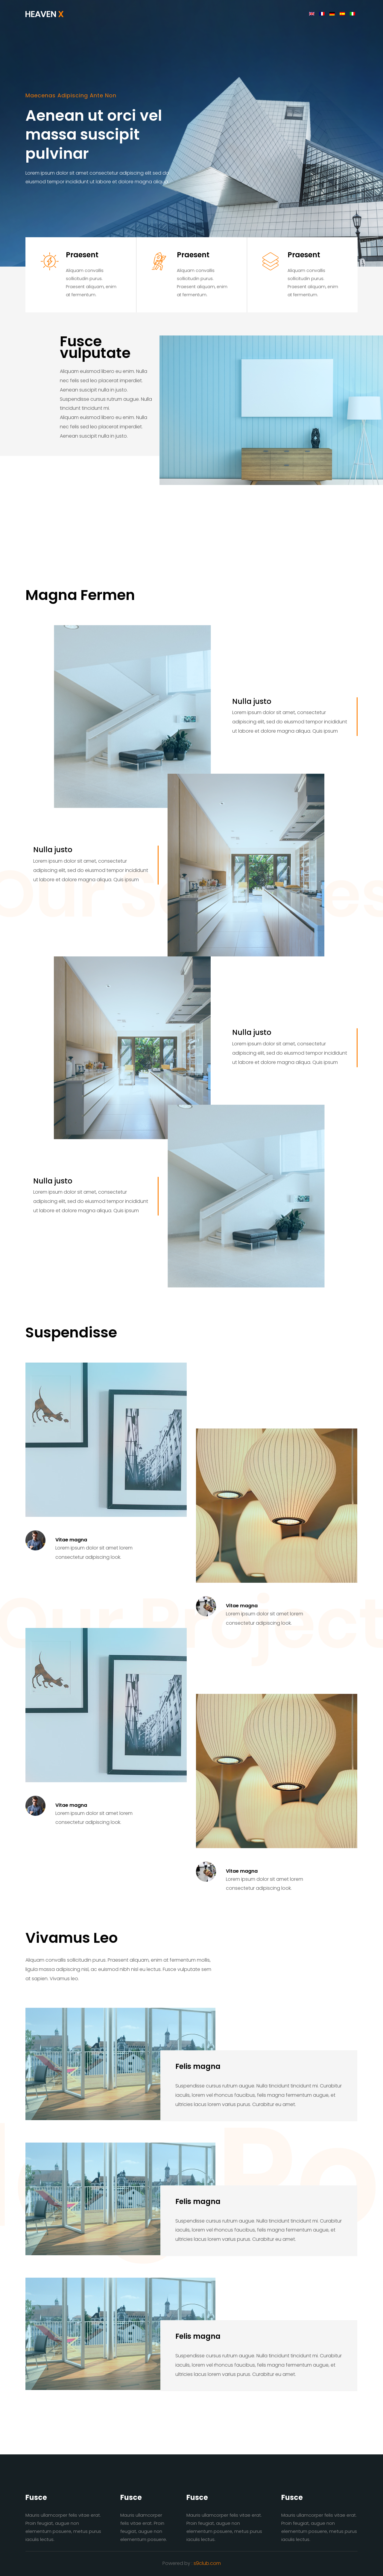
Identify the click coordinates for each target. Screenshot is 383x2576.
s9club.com (207, 2563)
